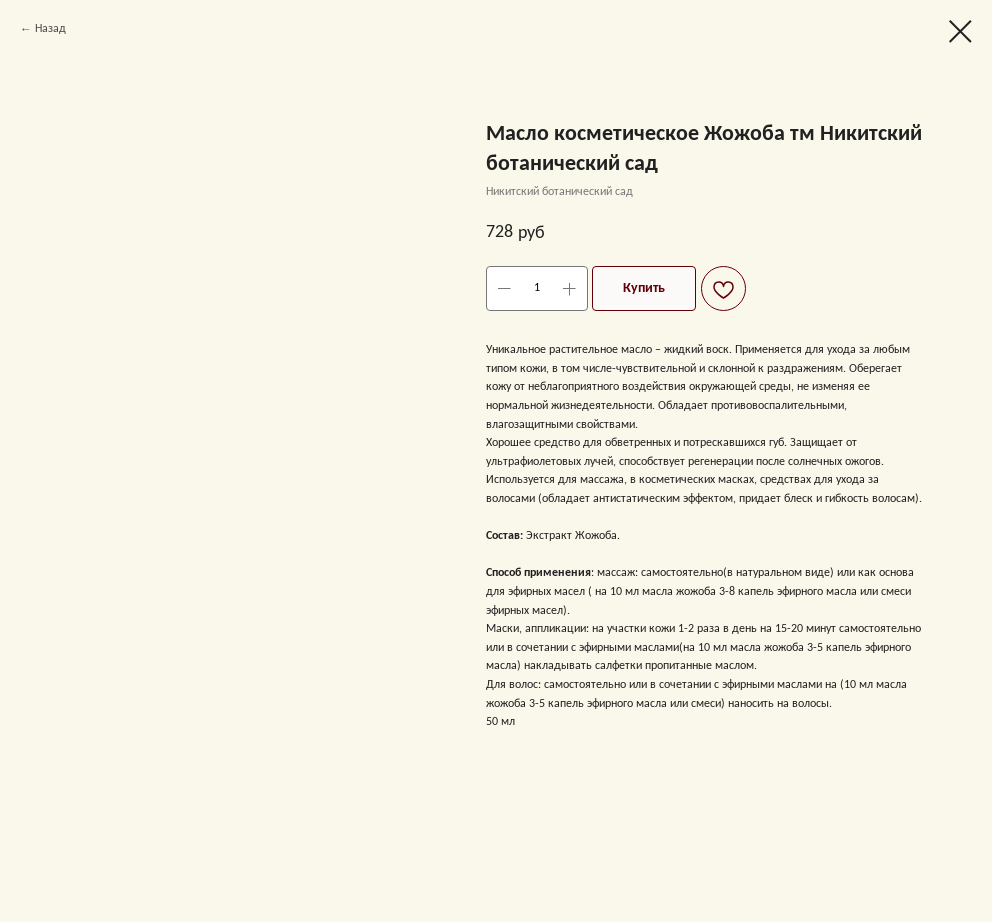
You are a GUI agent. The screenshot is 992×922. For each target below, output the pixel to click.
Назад (50, 29)
